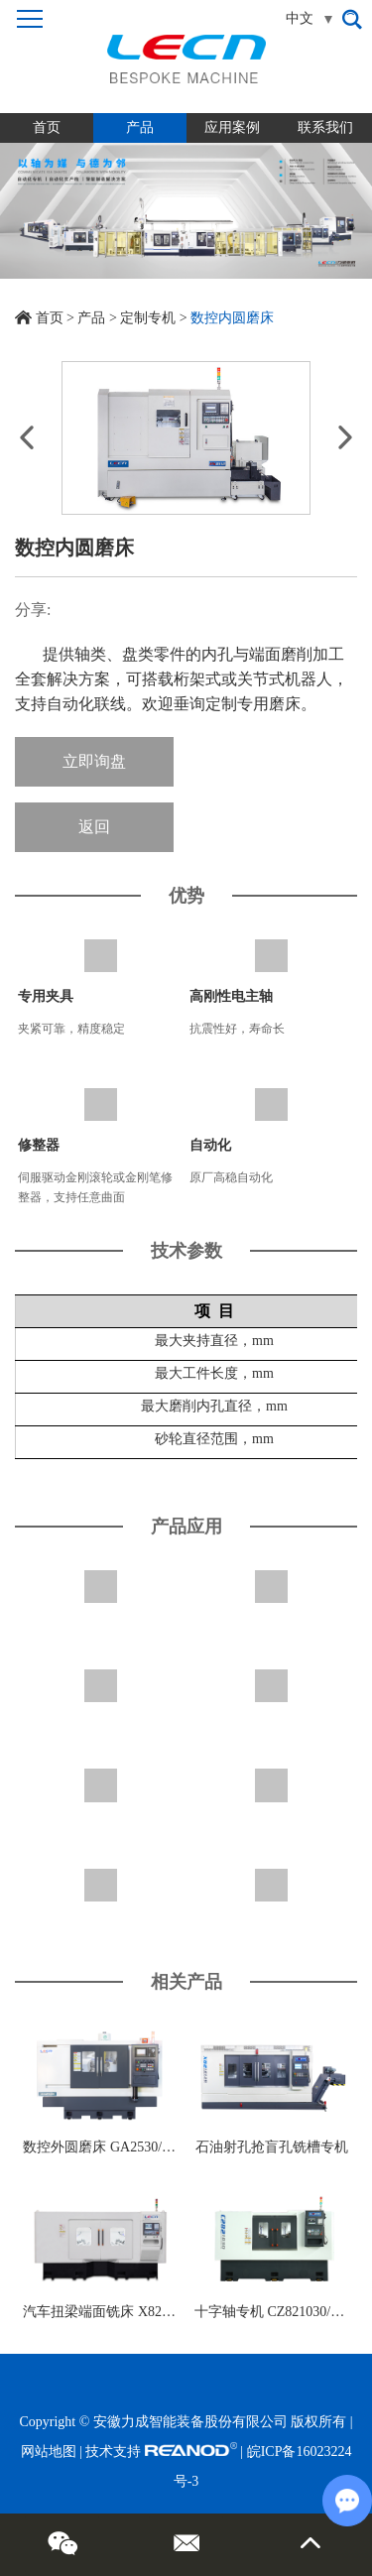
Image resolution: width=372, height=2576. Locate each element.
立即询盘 (94, 761)
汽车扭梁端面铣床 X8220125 (109, 2311)
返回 (94, 826)
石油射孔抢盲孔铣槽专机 (271, 2147)
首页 (47, 127)
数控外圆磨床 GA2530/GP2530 (115, 2147)
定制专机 (148, 317)
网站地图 (48, 2451)
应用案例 (232, 127)
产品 (140, 127)
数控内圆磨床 (232, 317)
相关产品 (186, 1982)
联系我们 (325, 127)
